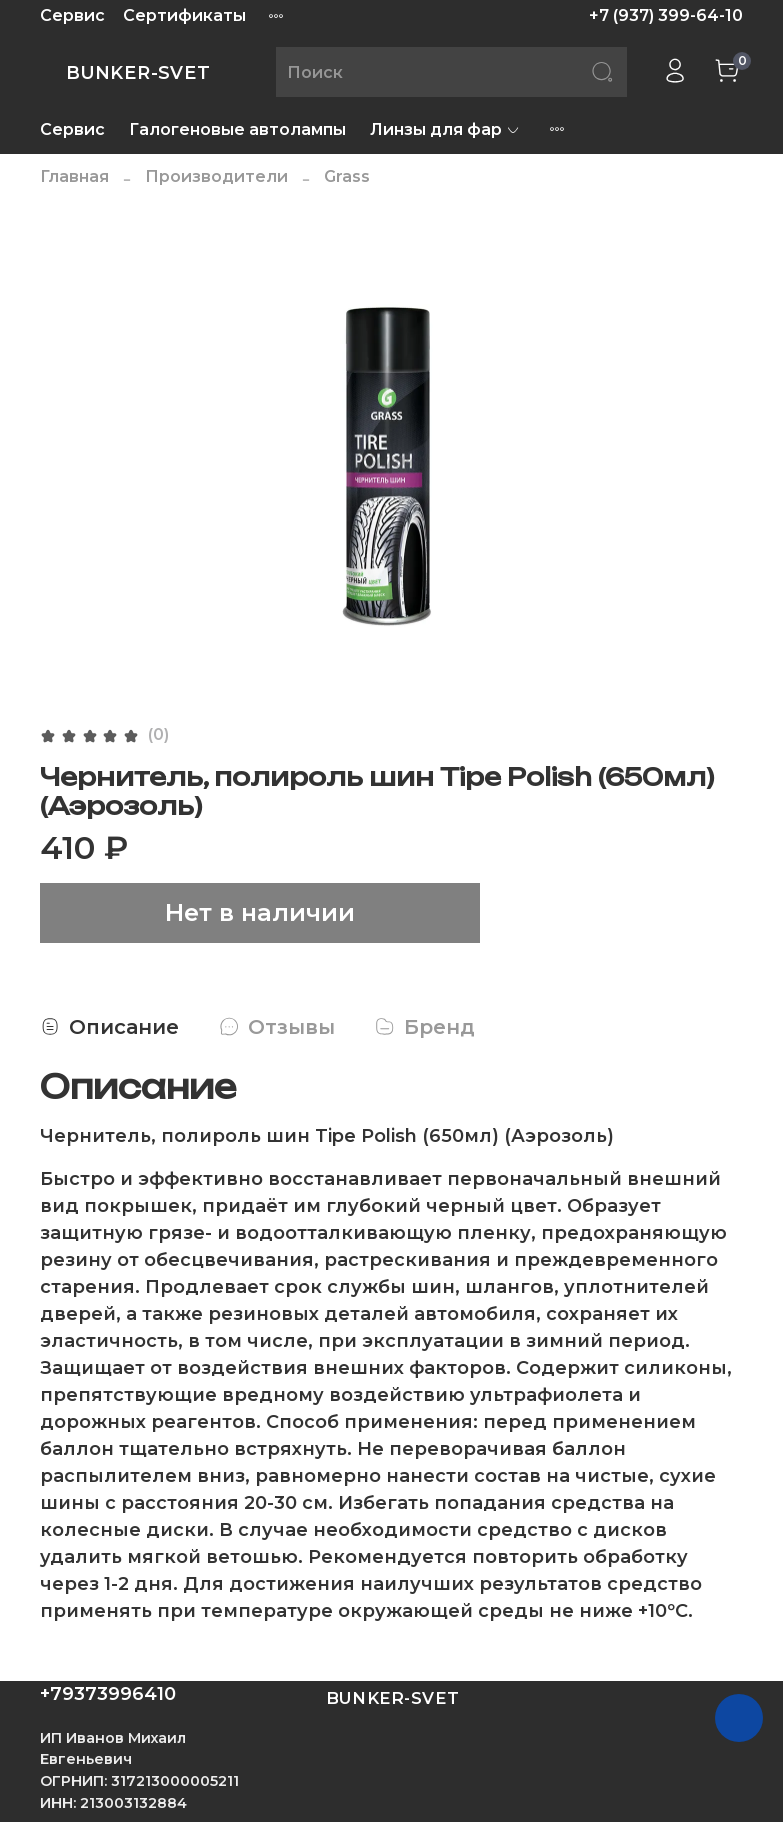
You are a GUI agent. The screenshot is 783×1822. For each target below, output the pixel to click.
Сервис (72, 15)
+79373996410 (108, 1694)
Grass (347, 176)
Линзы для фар (445, 129)
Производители (216, 176)
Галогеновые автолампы (237, 129)
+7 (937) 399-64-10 (666, 15)
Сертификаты (184, 15)
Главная (74, 176)
